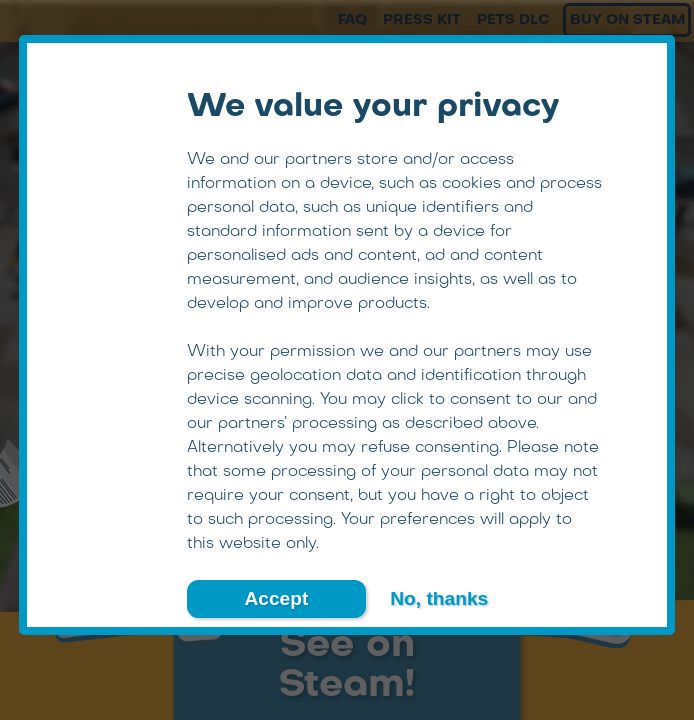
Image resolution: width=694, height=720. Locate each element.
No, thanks (439, 598)
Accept (276, 598)
